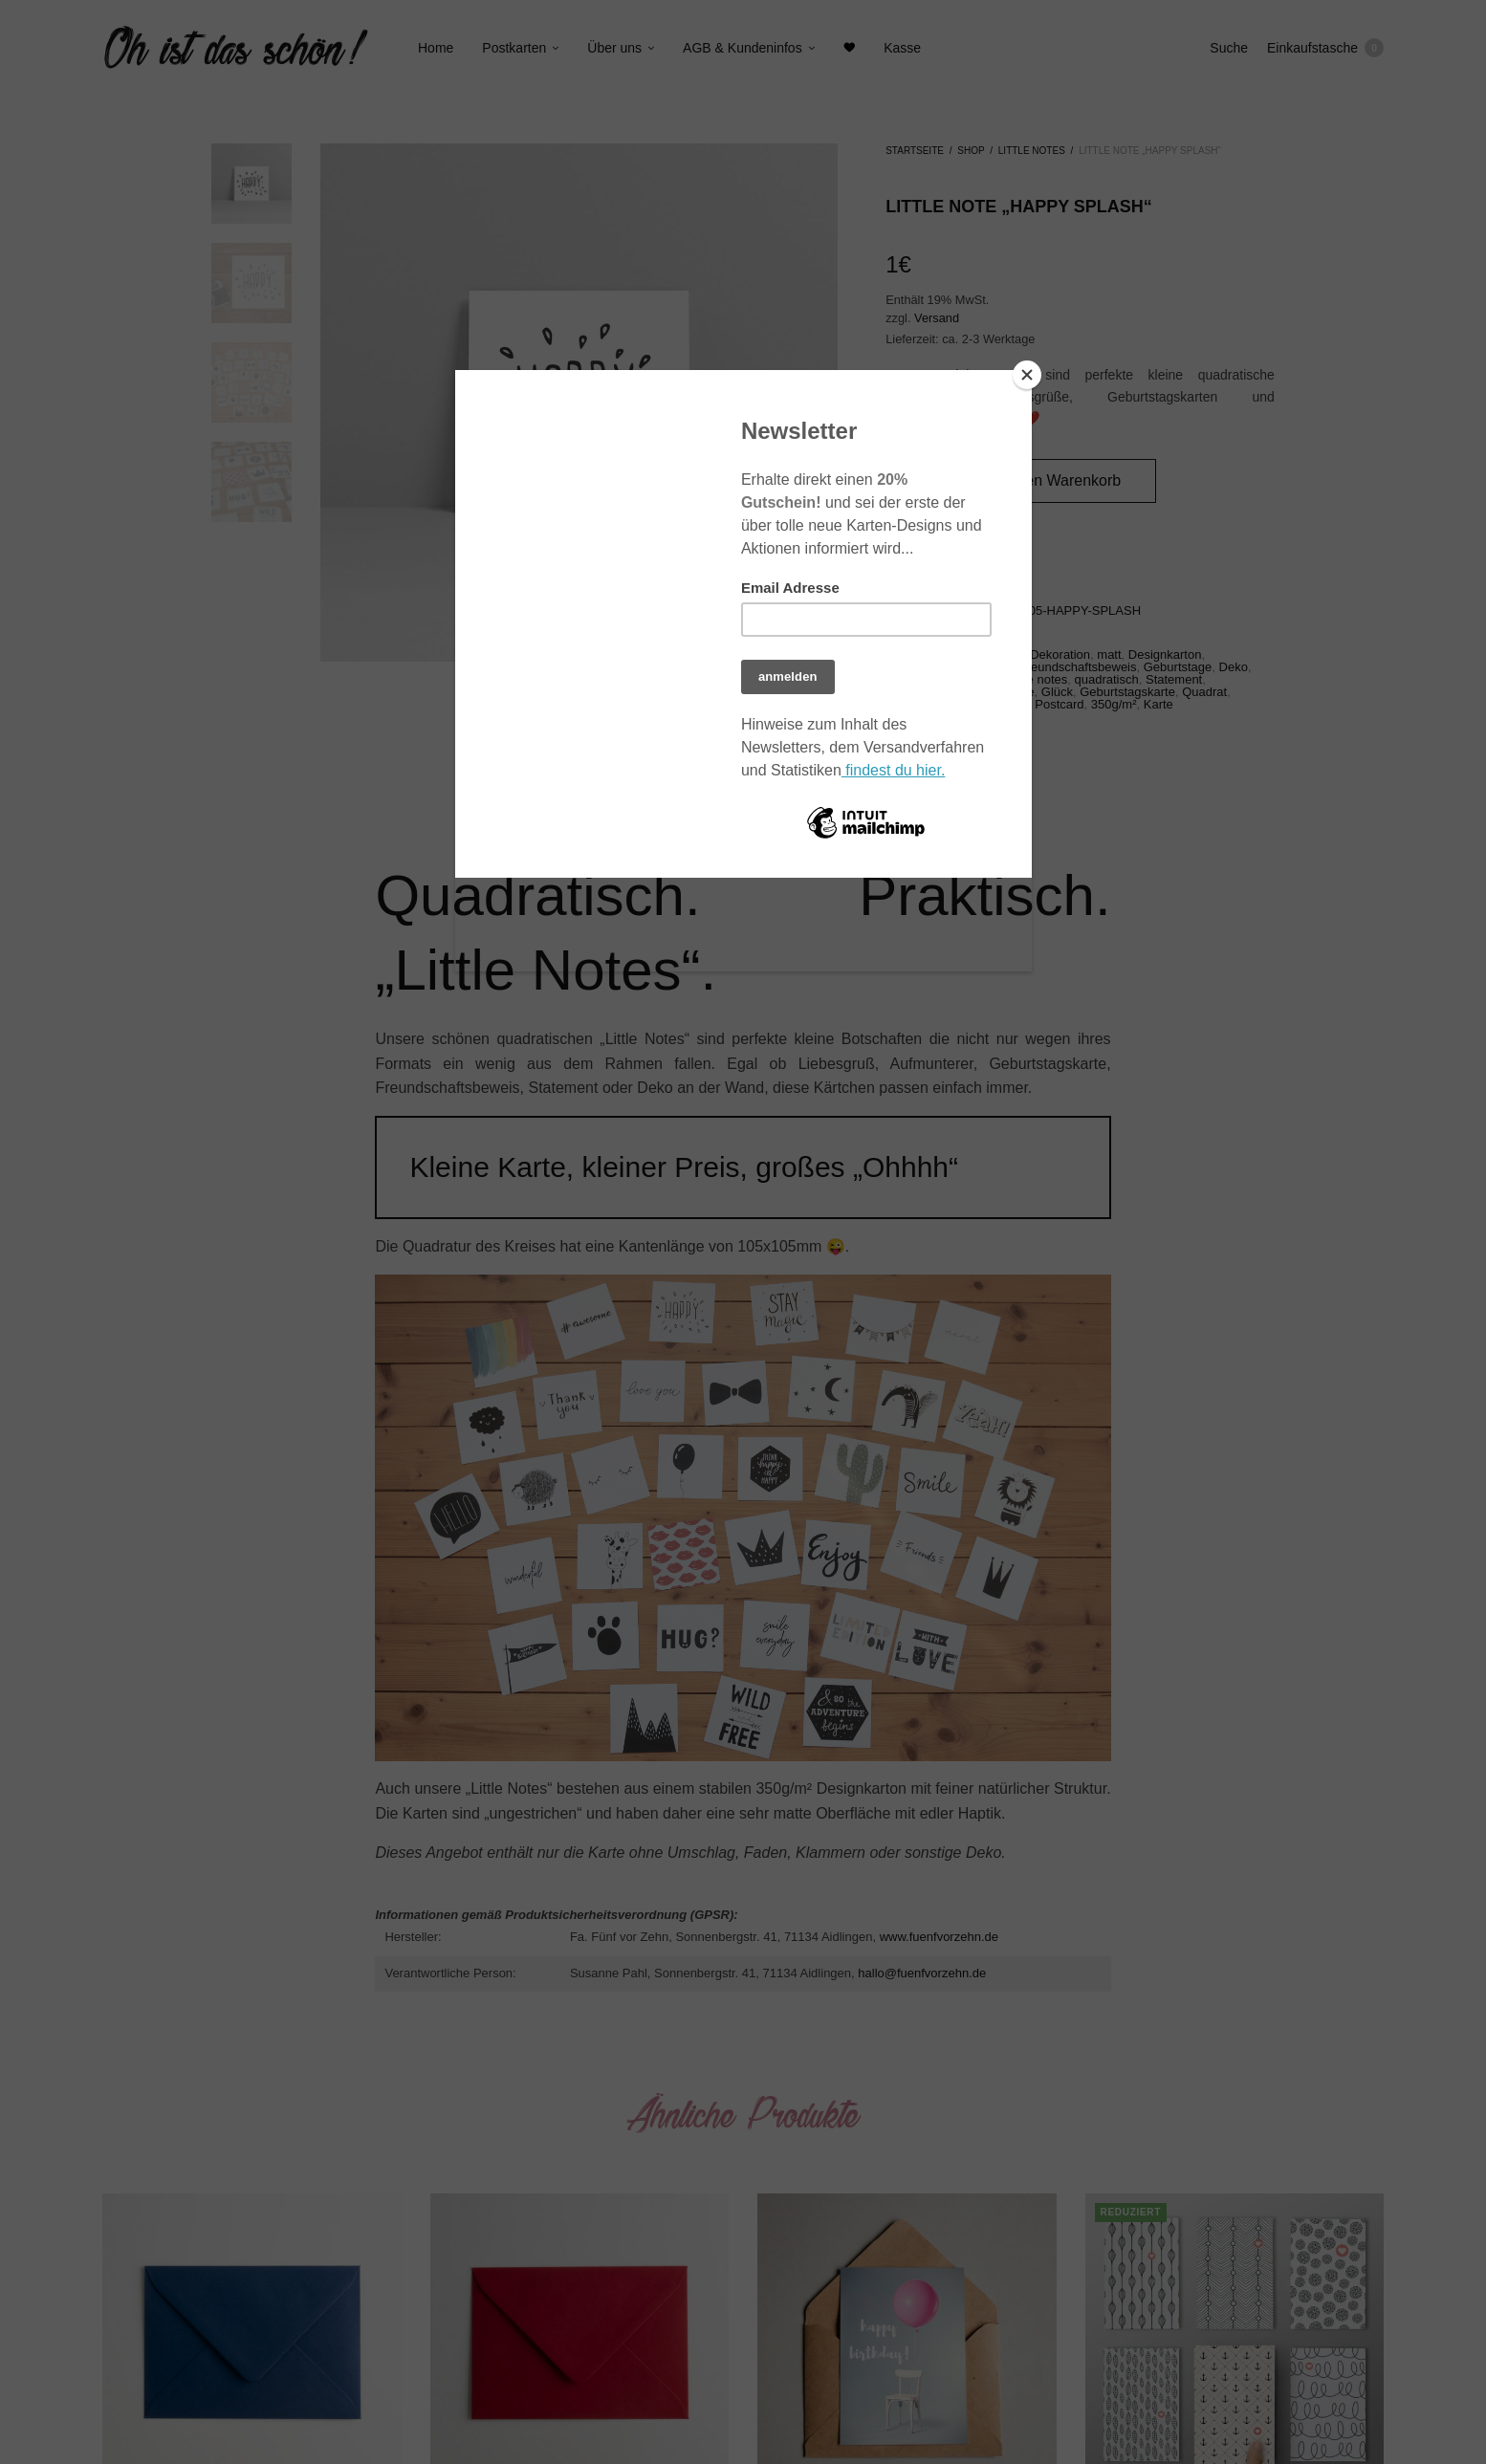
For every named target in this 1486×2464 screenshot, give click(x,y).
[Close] (1027, 374)
